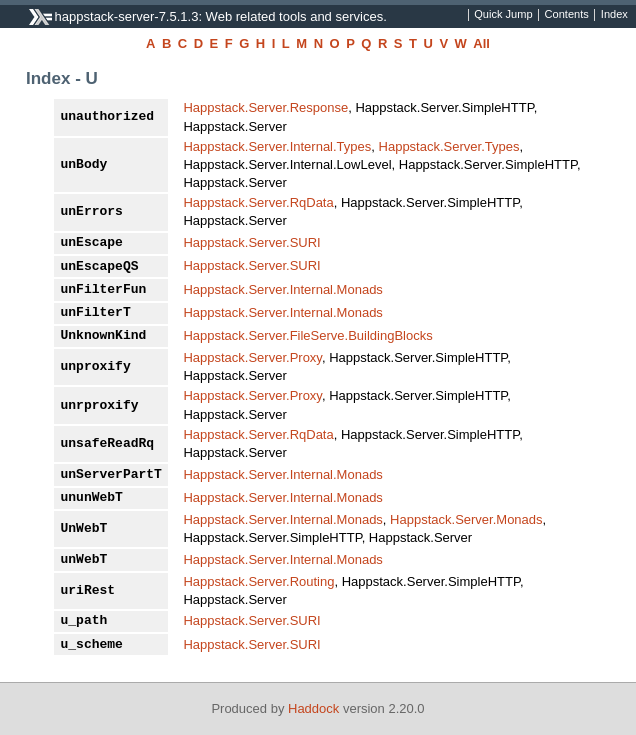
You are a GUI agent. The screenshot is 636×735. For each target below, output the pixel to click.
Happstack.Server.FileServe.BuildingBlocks (307, 335)
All (481, 43)
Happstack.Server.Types (449, 146)
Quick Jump (503, 15)
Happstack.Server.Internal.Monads (282, 289)
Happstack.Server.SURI (251, 242)
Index (614, 15)
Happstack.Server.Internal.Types (277, 146)
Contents (567, 15)
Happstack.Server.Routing (258, 581)
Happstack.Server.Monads (466, 519)
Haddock (313, 708)
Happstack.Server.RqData (258, 202)
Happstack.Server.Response (265, 107)
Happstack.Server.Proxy (252, 357)
